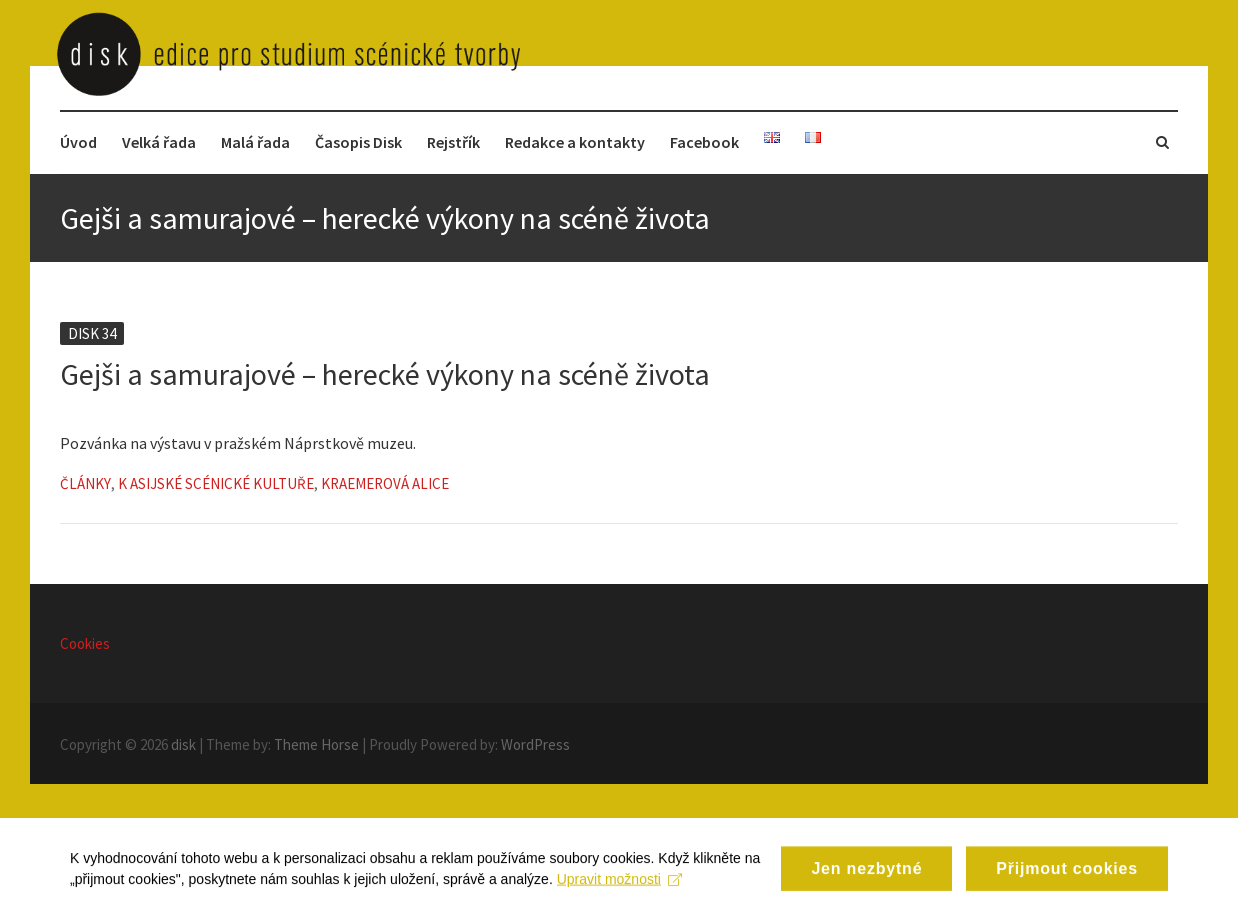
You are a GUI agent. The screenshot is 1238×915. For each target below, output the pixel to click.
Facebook (704, 142)
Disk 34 (92, 333)
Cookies (85, 643)
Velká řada (159, 142)
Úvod (78, 142)
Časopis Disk (358, 142)
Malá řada (255, 142)
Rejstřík (453, 142)
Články (85, 483)
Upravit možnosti (619, 892)
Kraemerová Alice (385, 483)
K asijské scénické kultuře (216, 483)
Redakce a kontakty (575, 142)
